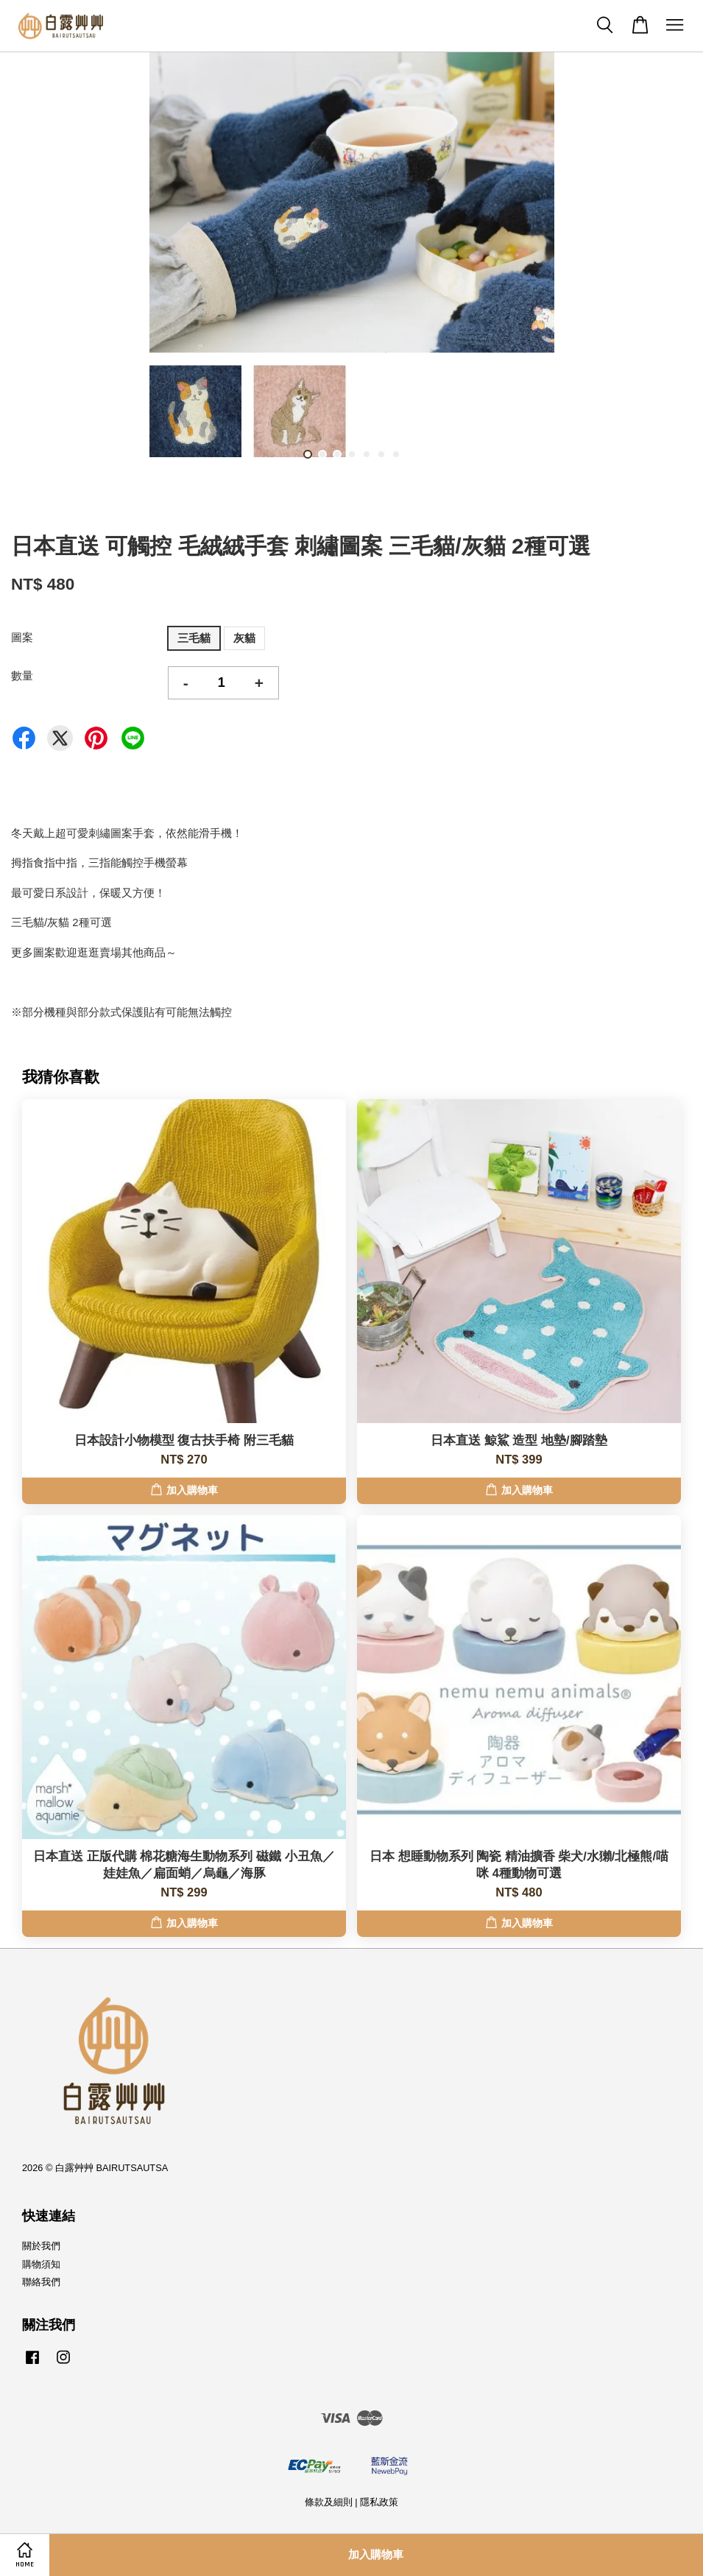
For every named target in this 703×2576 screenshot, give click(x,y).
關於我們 (41, 2245)
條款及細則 (329, 2502)
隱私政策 (379, 2502)
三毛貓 (194, 638)
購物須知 (41, 2264)
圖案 (22, 637)
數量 (22, 675)
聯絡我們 (41, 2281)
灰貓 (244, 638)
